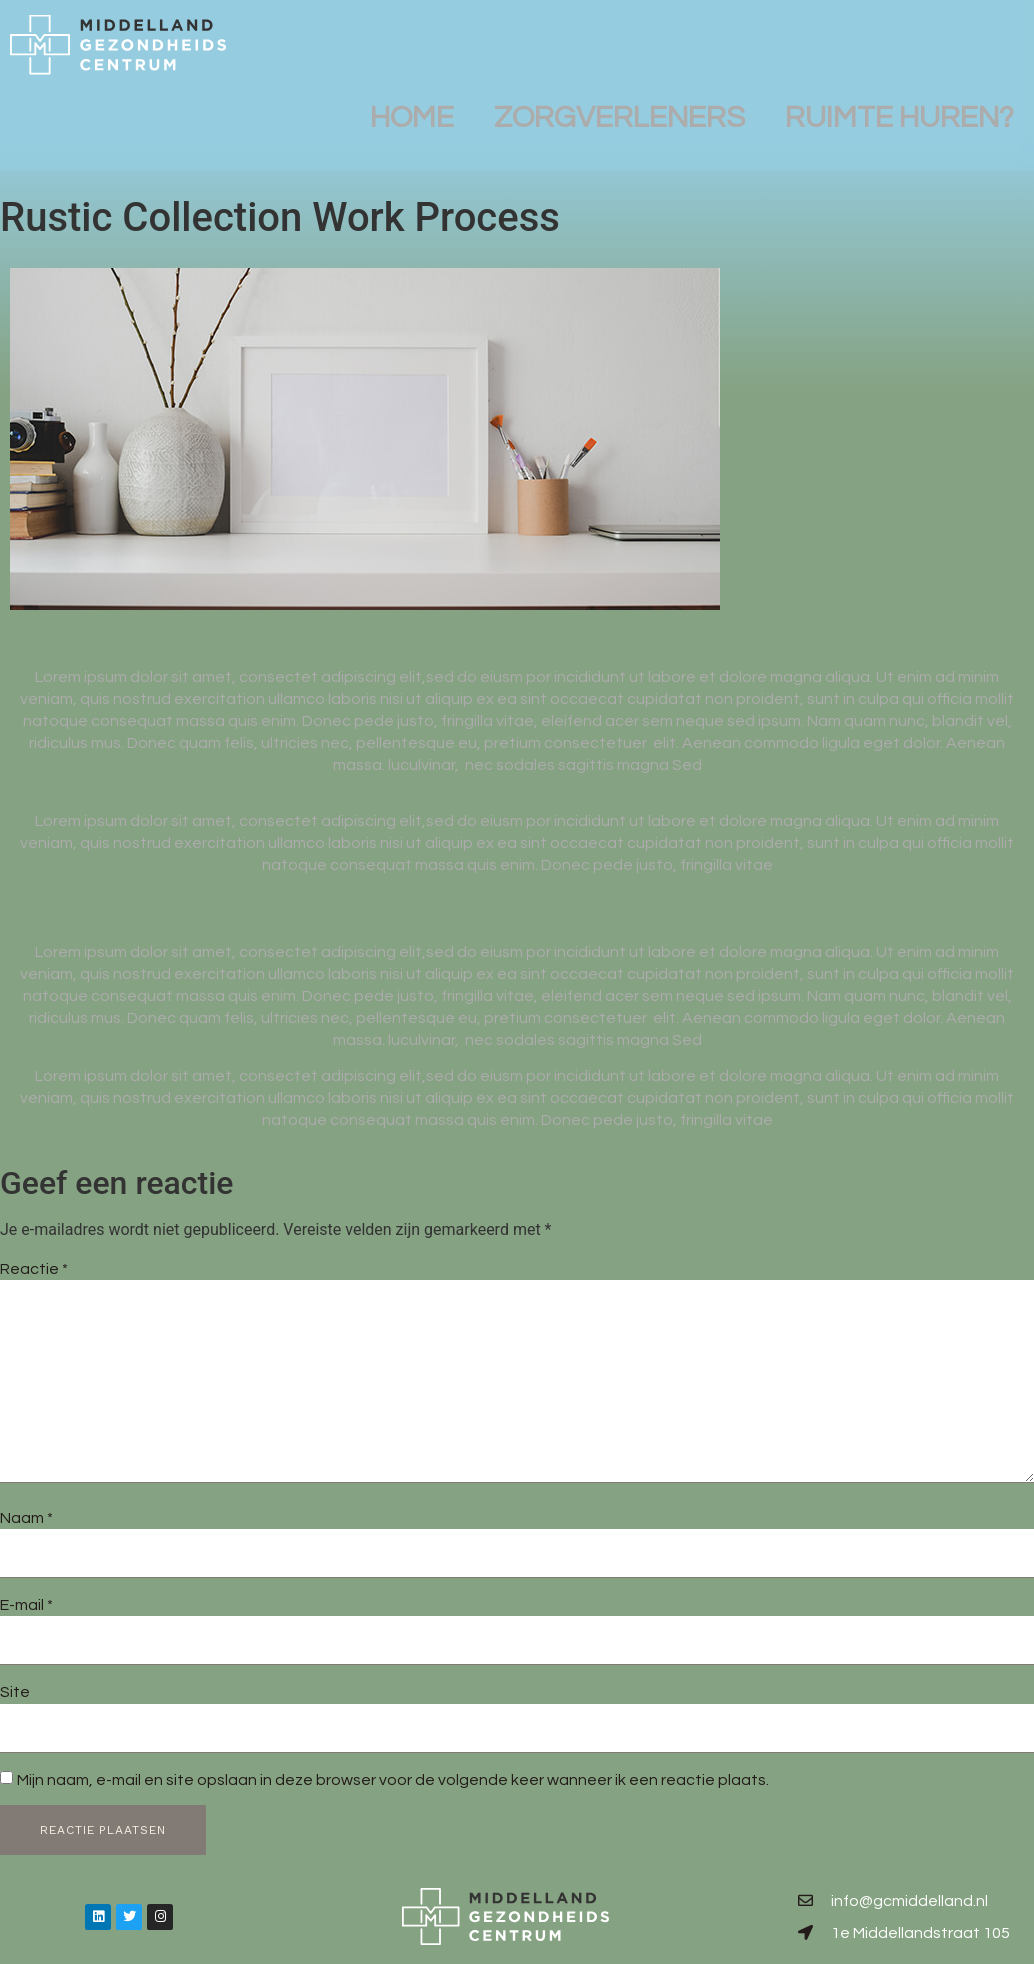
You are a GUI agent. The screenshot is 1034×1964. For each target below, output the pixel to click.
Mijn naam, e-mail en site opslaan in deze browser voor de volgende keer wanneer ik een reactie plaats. (393, 1780)
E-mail (26, 1605)
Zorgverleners (619, 107)
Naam (26, 1518)
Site (15, 1692)
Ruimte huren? (899, 107)
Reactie (34, 1269)
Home (412, 107)
